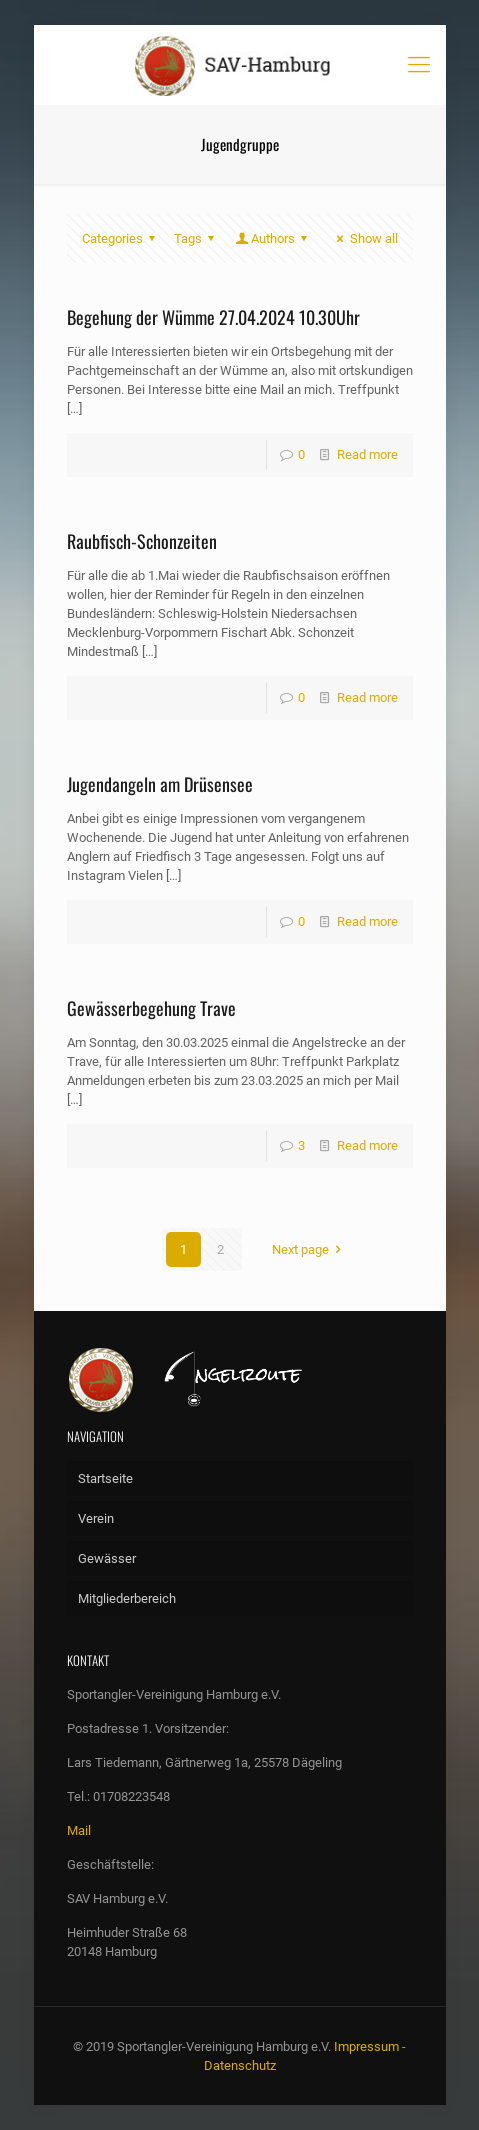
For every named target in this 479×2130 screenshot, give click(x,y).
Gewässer (107, 1558)
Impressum (366, 2046)
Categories (121, 238)
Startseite (105, 1478)
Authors (273, 238)
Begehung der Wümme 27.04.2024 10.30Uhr (213, 317)
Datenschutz (240, 2065)
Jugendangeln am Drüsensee (160, 784)
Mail (79, 1830)
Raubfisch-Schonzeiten (142, 541)
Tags (197, 238)
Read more (367, 454)
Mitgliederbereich (127, 1598)
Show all (364, 238)
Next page (309, 1249)
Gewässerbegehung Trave (151, 1008)
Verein (96, 1518)
